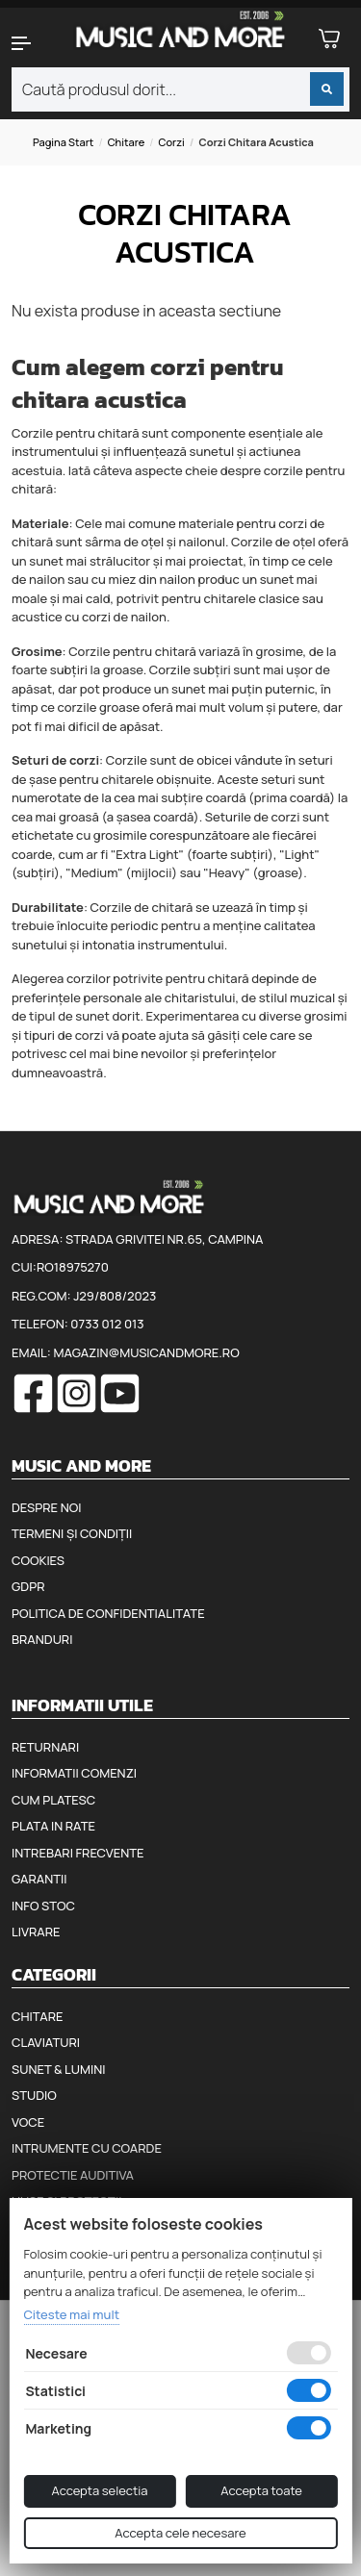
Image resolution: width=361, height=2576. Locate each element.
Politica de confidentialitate (108, 1613)
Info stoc (43, 1905)
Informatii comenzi (74, 1772)
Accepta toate (261, 2490)
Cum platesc (53, 1799)
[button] (30, 43)
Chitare (126, 142)
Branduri (42, 1639)
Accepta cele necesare (180, 2532)
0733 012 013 (106, 1323)
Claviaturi (46, 2042)
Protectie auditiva (73, 2175)
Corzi (172, 142)
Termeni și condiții (72, 1533)
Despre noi (46, 1507)
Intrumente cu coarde (87, 2148)
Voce (28, 2122)
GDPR (28, 1586)
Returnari (45, 1746)
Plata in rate (53, 1825)
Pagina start (63, 142)
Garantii (39, 1878)
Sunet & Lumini (59, 2069)
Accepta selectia (99, 2490)
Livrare (36, 1931)
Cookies (38, 1560)
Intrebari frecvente (78, 1852)
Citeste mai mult (71, 2314)
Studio (34, 2095)
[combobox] (180, 89)
